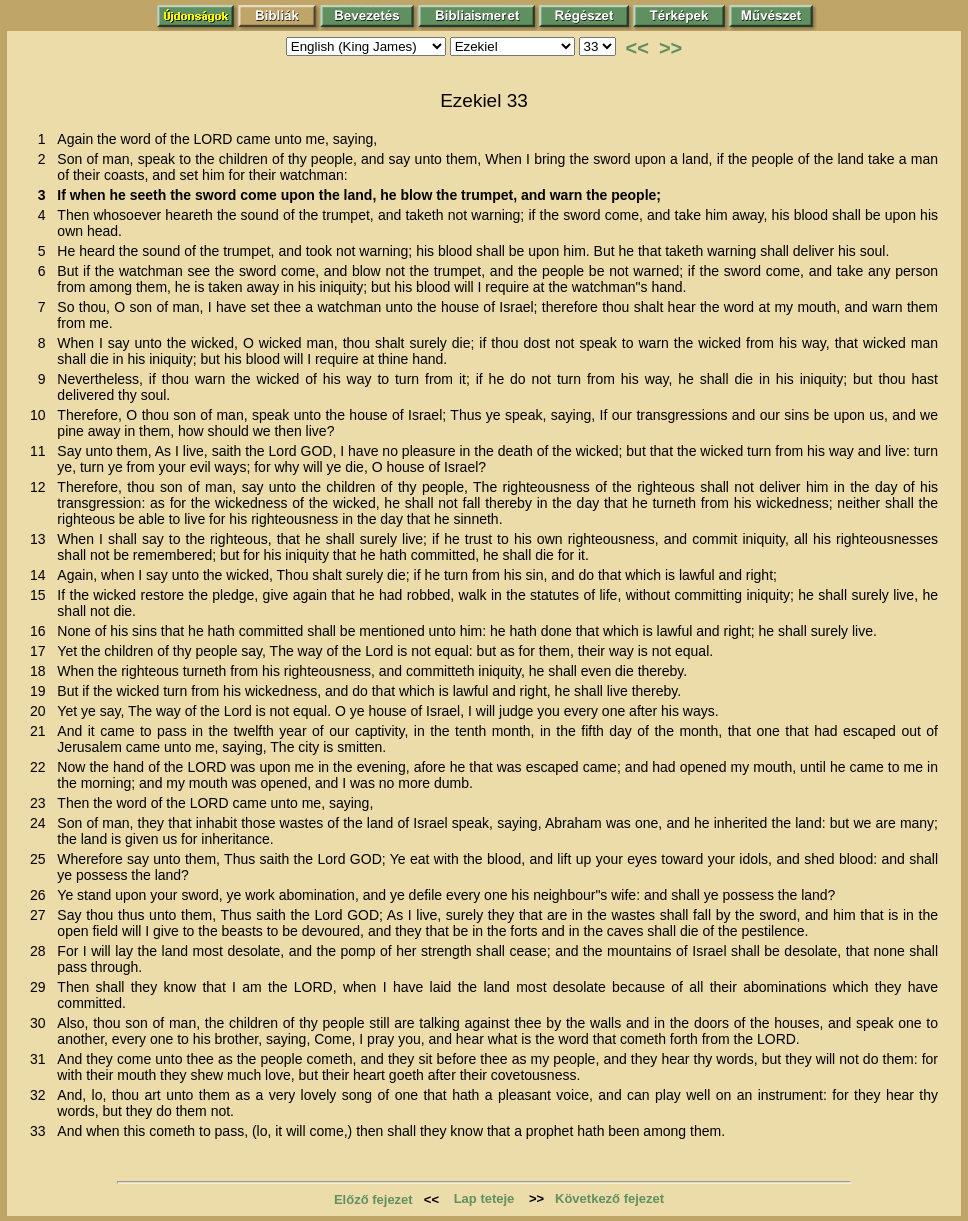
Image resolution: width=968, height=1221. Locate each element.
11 (41, 451)
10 (41, 415)
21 (41, 731)
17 (41, 651)
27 (41, 915)
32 (41, 1095)
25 (41, 859)
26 (41, 895)
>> (670, 48)
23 (41, 803)
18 (41, 671)
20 (41, 711)
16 (41, 631)
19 (41, 691)
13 (41, 539)
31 (41, 1059)
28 (41, 951)
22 (41, 767)
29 (41, 987)
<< (637, 48)
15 (41, 595)
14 (41, 575)
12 (41, 487)
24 (41, 823)
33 (41, 1131)
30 (41, 1023)
